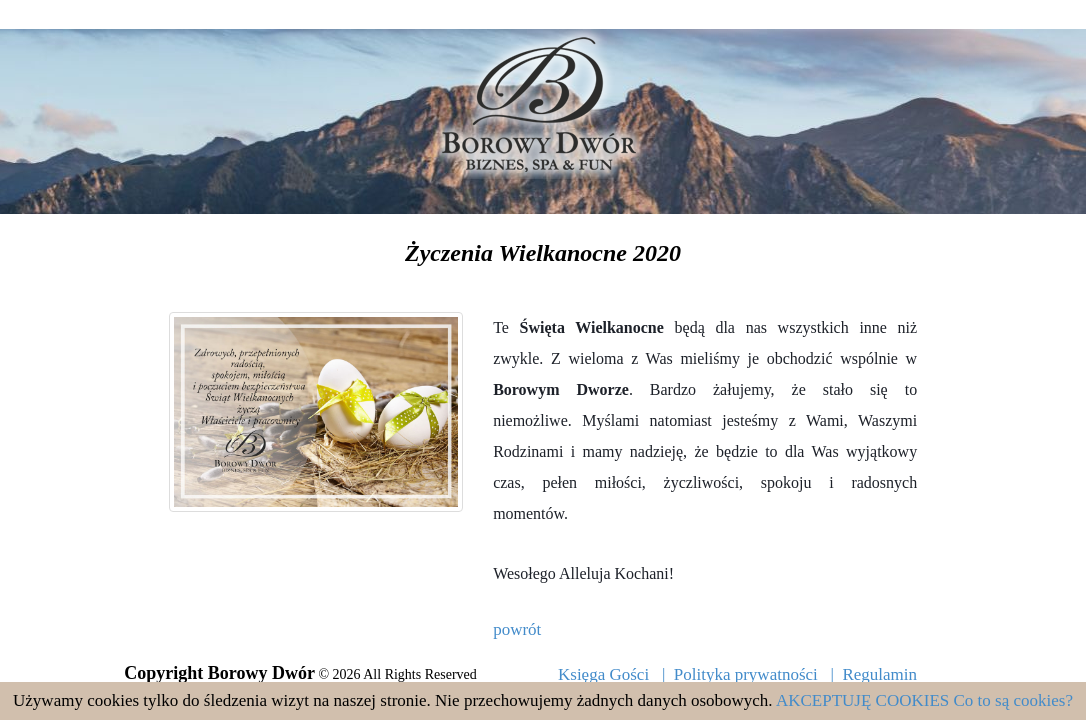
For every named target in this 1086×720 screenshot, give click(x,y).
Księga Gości (603, 674)
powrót (517, 629)
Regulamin (879, 674)
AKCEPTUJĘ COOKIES (862, 700)
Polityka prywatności (746, 674)
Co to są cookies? (1013, 700)
